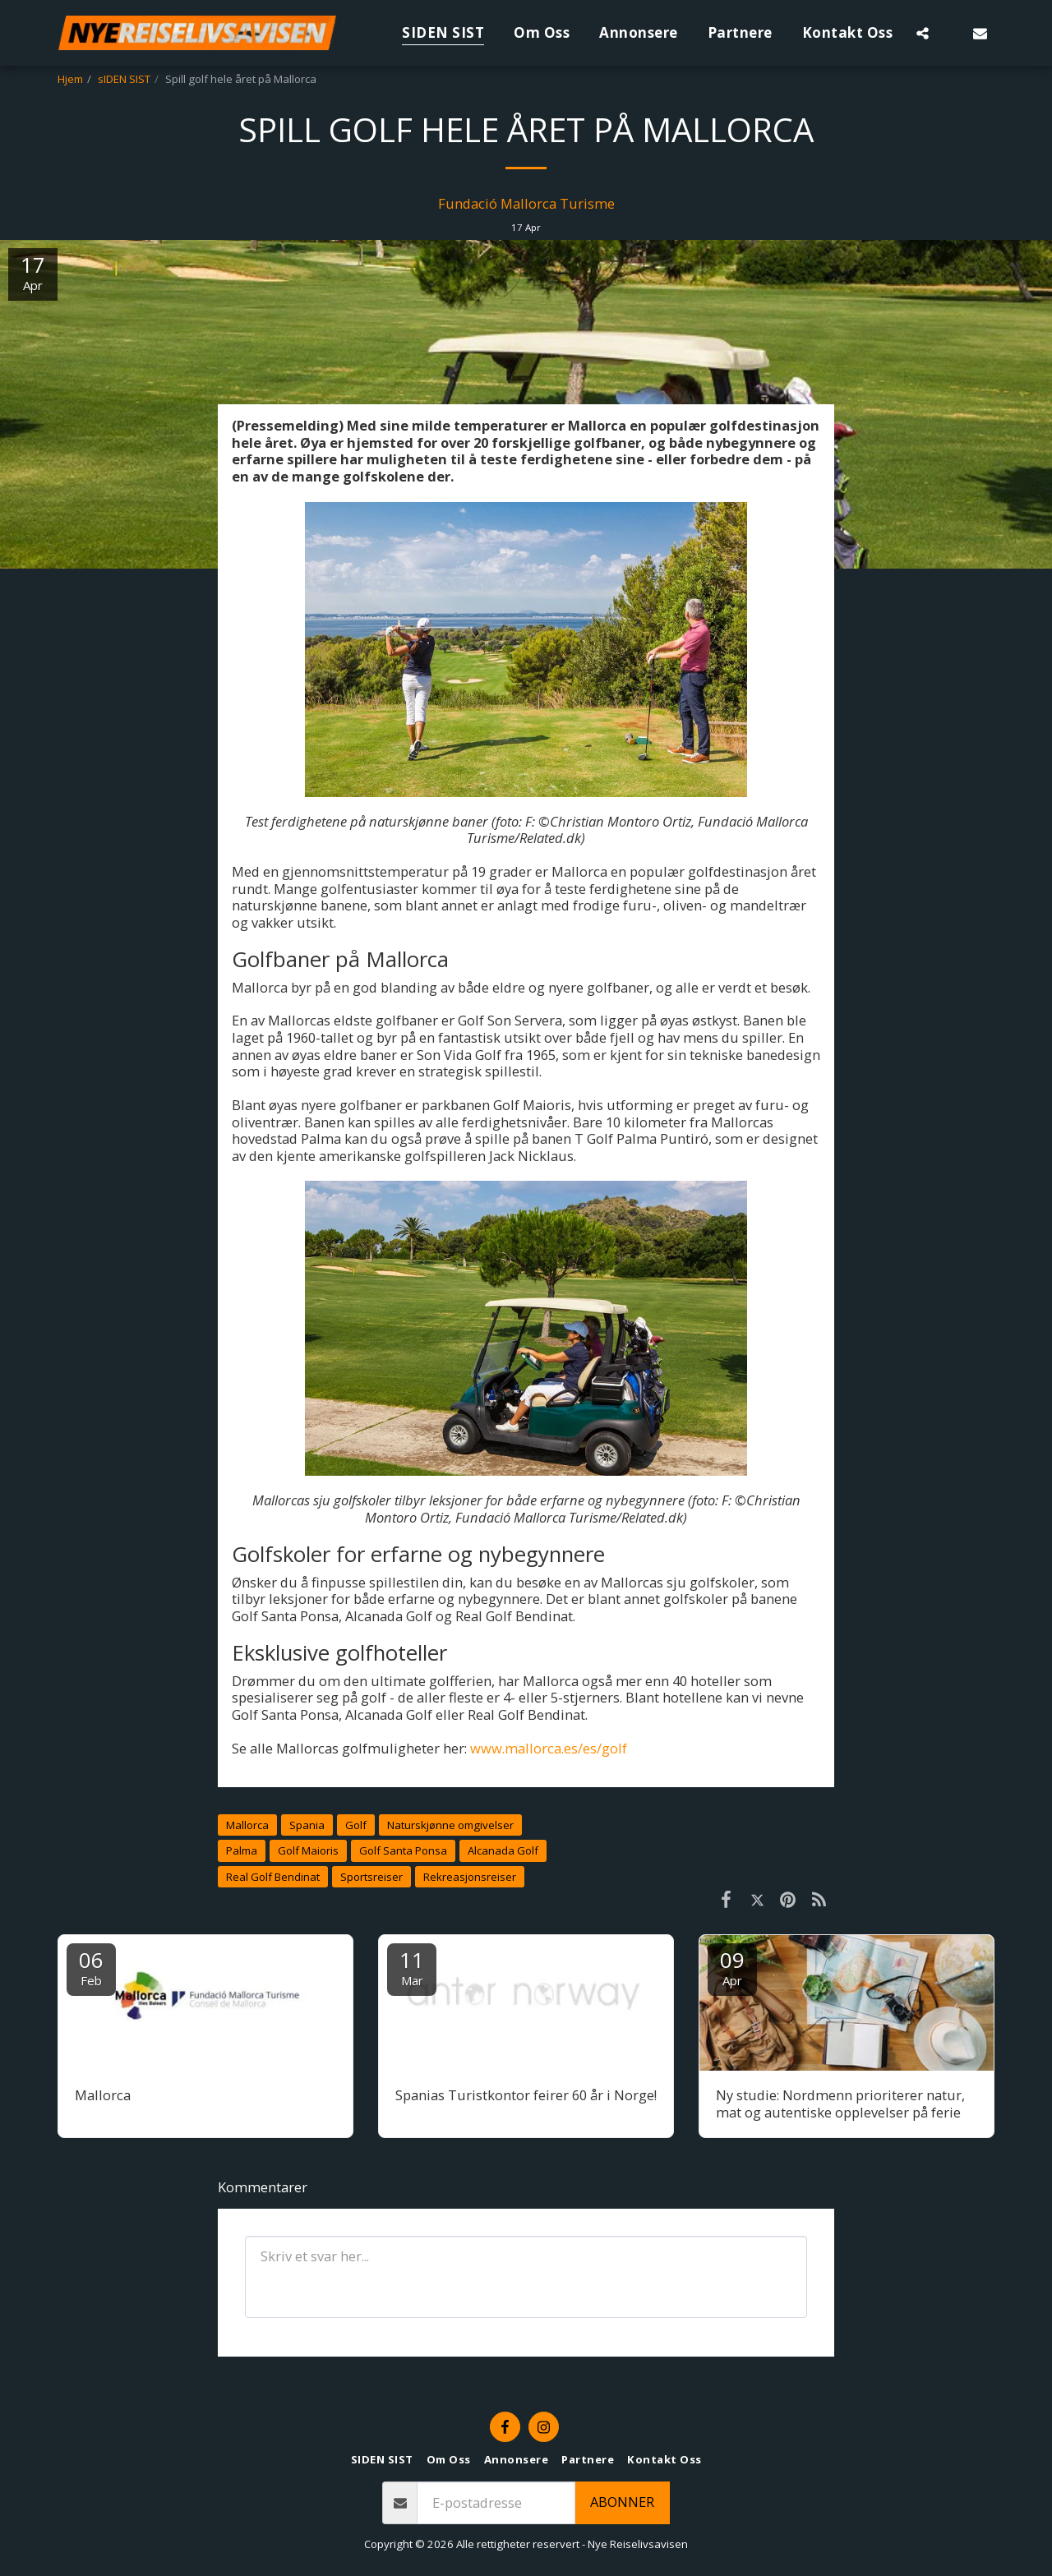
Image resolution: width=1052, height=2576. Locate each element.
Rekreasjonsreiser (469, 1876)
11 (411, 1966)
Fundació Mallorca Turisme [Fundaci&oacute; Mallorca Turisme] (526, 203)
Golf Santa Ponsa (403, 1850)
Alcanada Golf (503, 1850)
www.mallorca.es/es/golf (548, 1748)
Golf (356, 1825)
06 (91, 1966)
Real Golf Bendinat (273, 1876)
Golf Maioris (308, 1850)
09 (732, 1966)
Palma (241, 1850)
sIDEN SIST (124, 78)
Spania (307, 1825)
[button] (922, 32)
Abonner (622, 2501)
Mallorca (247, 1825)
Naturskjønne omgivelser (450, 1825)
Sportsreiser (371, 1876)
